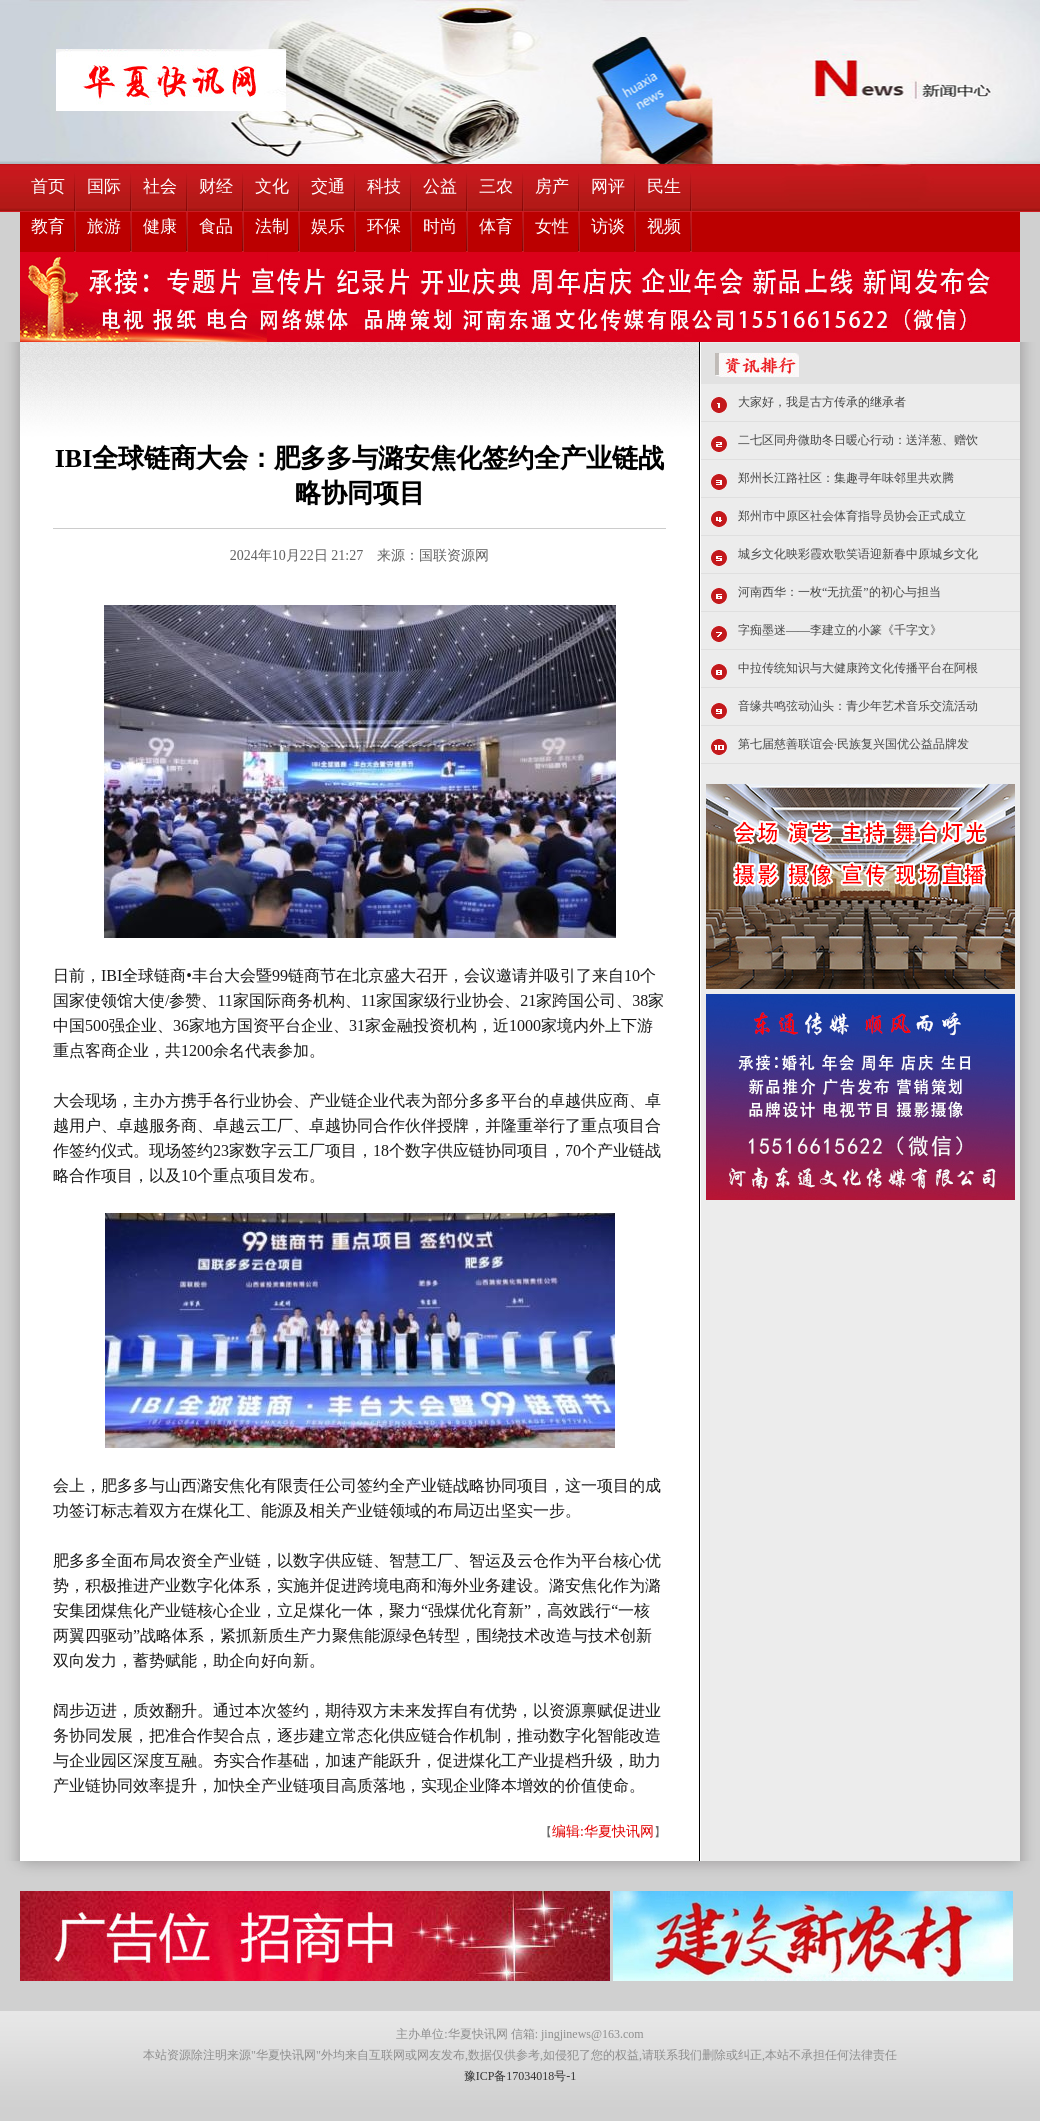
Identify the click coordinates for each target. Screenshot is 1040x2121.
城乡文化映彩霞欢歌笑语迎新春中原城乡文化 (858, 554)
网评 (608, 186)
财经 (216, 186)
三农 (496, 186)
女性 (552, 226)
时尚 (440, 226)
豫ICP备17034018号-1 (520, 2076)
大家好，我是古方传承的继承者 (822, 402)
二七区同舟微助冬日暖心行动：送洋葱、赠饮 (858, 440)
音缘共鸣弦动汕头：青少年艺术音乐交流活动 (858, 706)
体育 (496, 226)
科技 (384, 186)
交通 (328, 186)
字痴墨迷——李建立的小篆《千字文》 (840, 630)
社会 (160, 186)
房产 (552, 186)
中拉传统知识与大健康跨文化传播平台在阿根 (858, 668)
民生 (664, 186)
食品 (216, 226)
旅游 (104, 226)
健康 (160, 226)
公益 (440, 186)
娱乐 (328, 226)
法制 (272, 226)
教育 (48, 226)
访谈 (608, 226)
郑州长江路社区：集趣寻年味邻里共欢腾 (846, 478)
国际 (104, 186)
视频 (664, 226)
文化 (272, 186)
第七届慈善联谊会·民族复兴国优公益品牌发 (853, 744)
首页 (48, 186)
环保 (384, 226)
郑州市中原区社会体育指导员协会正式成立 (852, 516)
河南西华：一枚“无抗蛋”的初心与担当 (839, 592)
